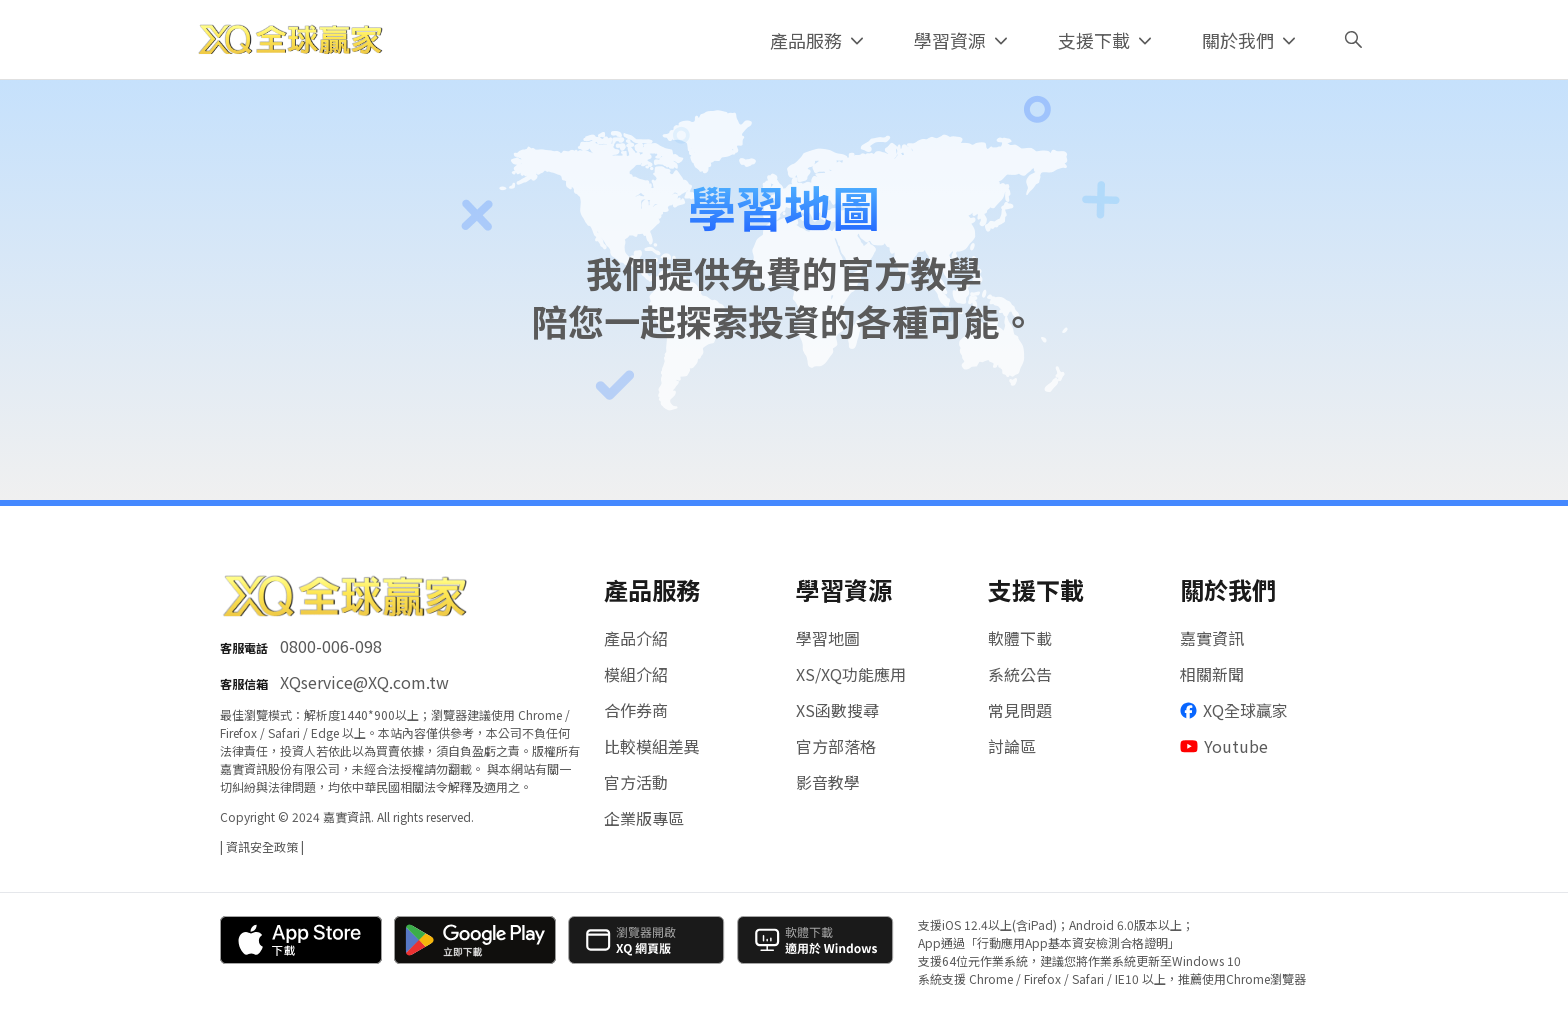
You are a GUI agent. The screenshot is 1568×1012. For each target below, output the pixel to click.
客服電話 (244, 647)
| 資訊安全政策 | (262, 846)
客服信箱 (244, 683)
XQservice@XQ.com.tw (364, 682)
